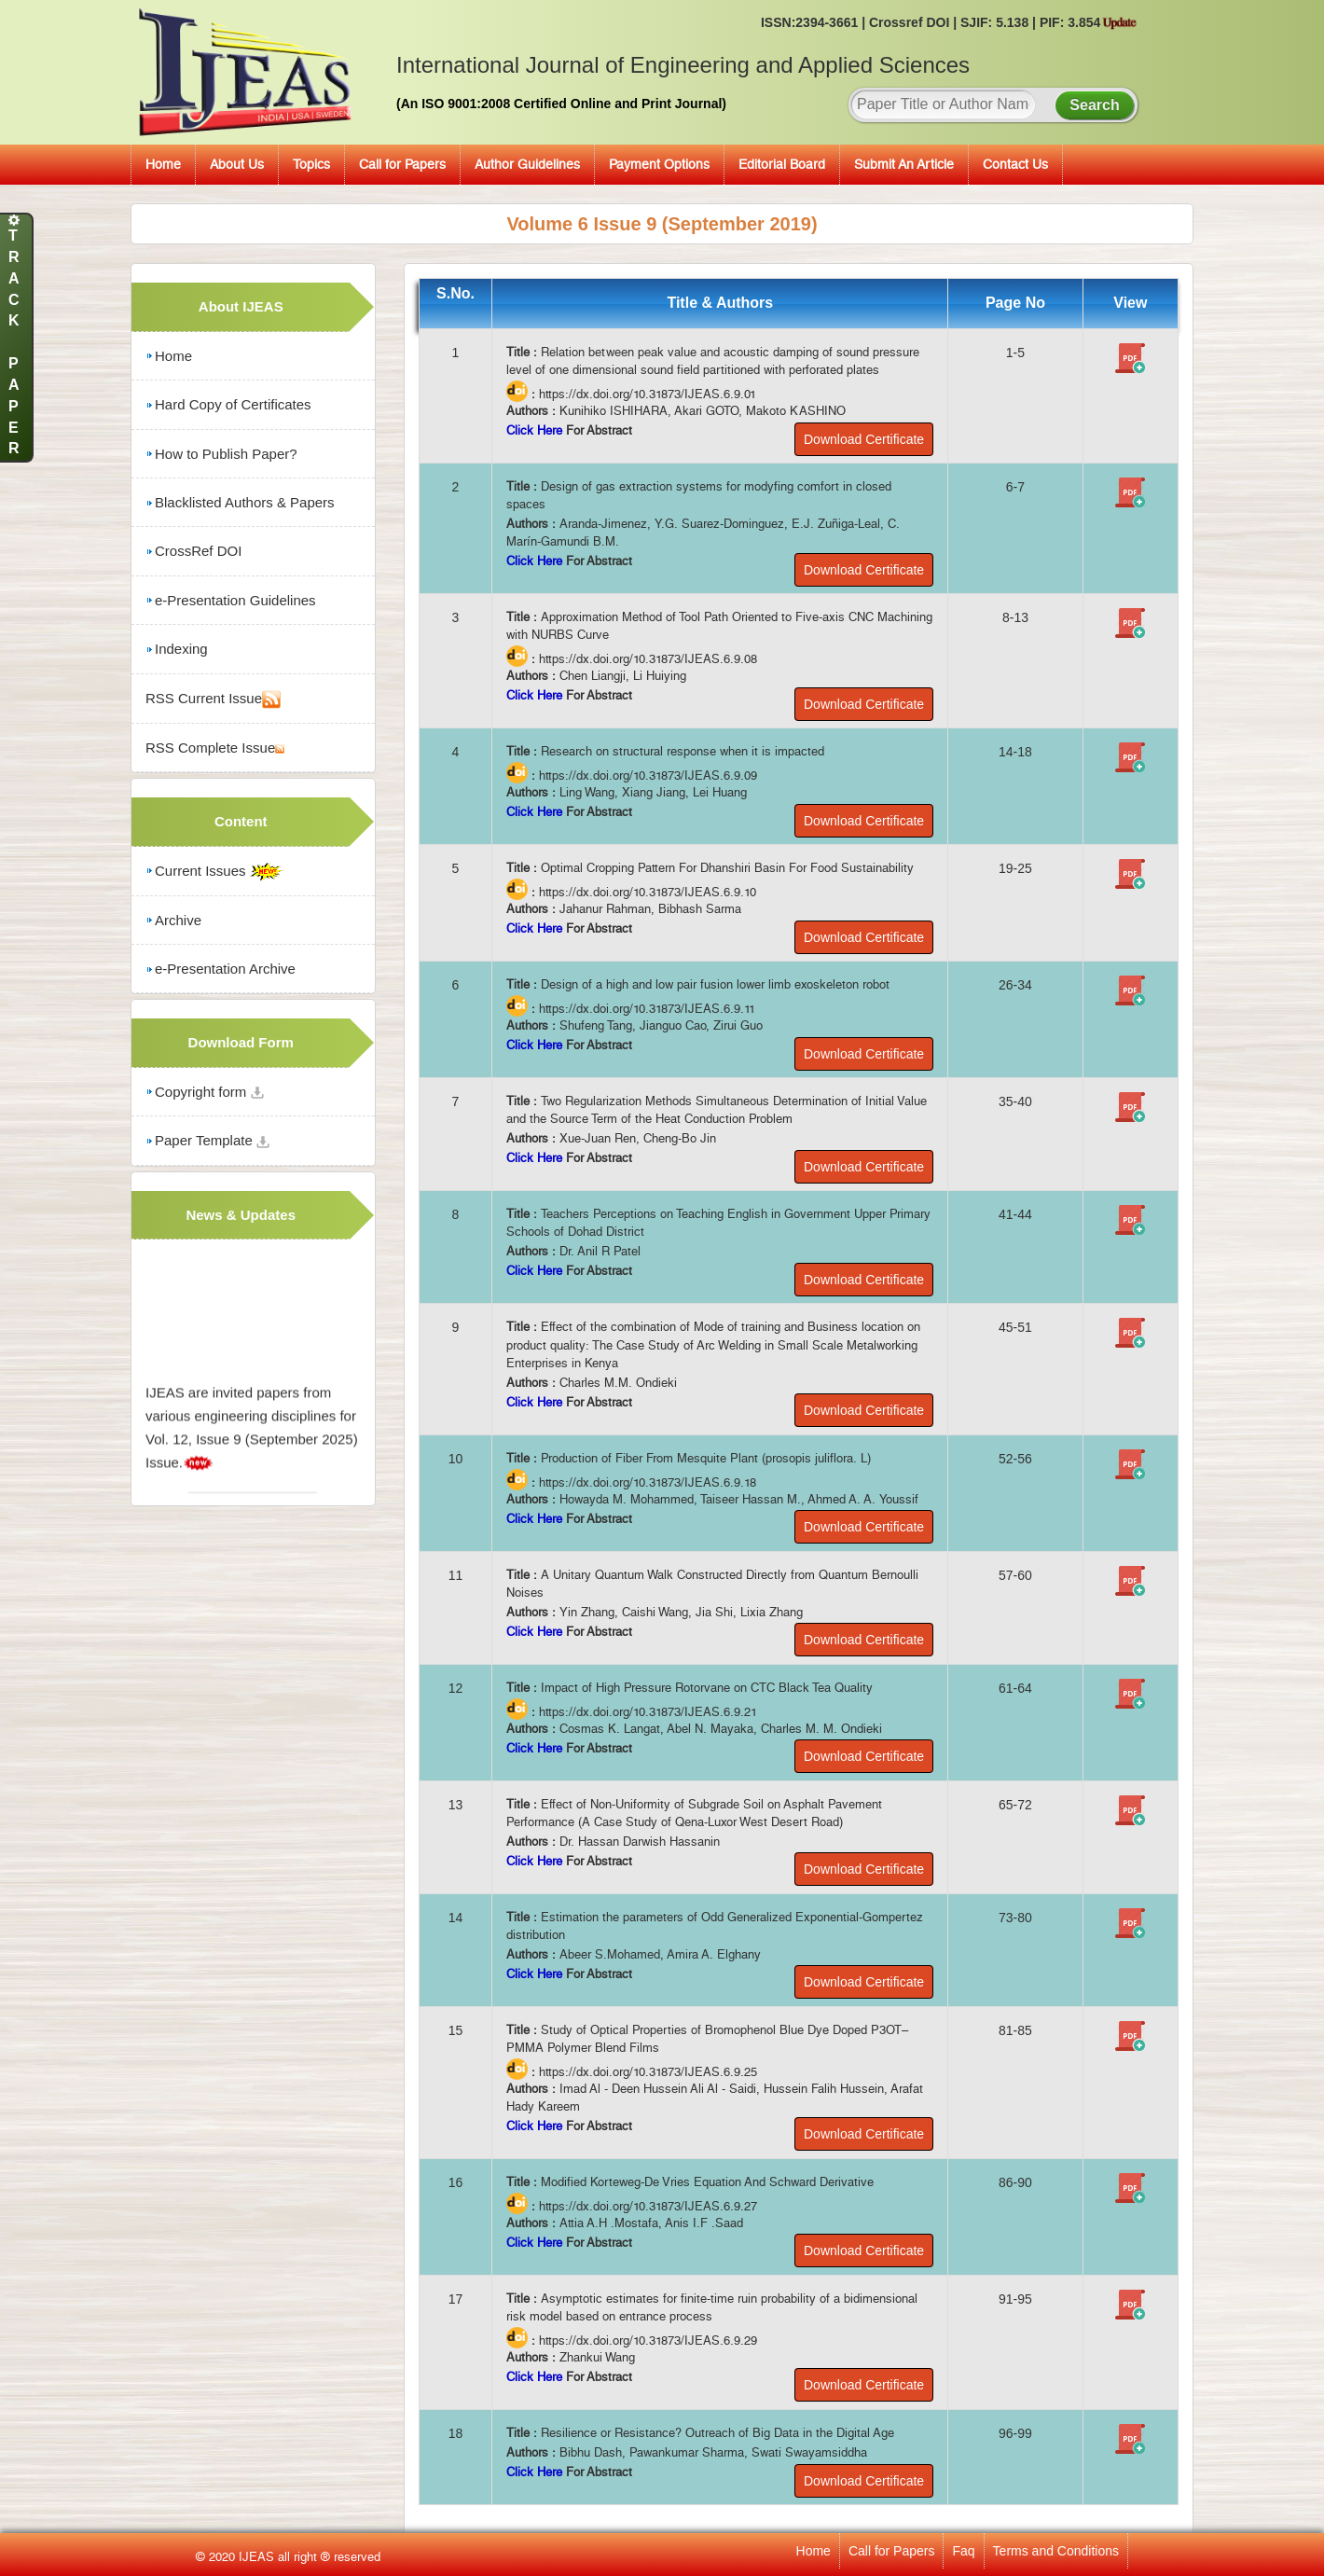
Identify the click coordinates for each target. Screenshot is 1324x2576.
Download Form (241, 1042)
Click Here (536, 430)
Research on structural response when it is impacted (682, 751)
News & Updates (241, 1215)
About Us (237, 164)
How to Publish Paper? (221, 454)
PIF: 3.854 (1089, 22)
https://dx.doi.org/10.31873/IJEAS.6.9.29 (648, 2340)
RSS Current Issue (213, 699)
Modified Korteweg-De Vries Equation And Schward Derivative (707, 2182)
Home (163, 164)
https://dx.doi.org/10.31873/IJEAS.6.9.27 (648, 2206)
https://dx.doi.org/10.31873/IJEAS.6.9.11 (647, 1009)
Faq (963, 2550)
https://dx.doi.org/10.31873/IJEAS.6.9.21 (648, 1712)
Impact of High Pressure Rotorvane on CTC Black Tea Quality (707, 1688)
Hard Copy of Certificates (228, 404)
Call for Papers (402, 164)
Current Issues (214, 872)
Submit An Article (904, 164)
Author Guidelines (527, 164)
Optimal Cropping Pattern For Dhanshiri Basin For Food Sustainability (727, 868)
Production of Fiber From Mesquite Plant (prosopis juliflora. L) (706, 1458)
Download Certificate (864, 439)
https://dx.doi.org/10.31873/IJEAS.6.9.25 (648, 2072)
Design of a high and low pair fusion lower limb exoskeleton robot (715, 984)
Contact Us (1015, 164)
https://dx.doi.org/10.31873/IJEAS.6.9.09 (648, 775)
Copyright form (204, 1092)
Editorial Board (781, 164)
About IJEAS (241, 306)
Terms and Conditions (1056, 2550)
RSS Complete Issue (214, 747)
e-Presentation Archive (220, 968)
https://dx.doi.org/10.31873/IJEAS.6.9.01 (647, 394)
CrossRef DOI (193, 551)
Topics (311, 164)
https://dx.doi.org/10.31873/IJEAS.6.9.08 (648, 660)
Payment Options (659, 164)
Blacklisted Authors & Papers (240, 502)
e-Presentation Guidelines (230, 600)
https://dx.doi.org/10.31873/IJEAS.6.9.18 (647, 1482)
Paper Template (207, 1140)
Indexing (176, 649)
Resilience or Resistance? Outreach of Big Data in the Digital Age (717, 2433)
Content (241, 821)
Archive (173, 920)
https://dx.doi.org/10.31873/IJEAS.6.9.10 (647, 892)
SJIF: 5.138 (996, 22)
